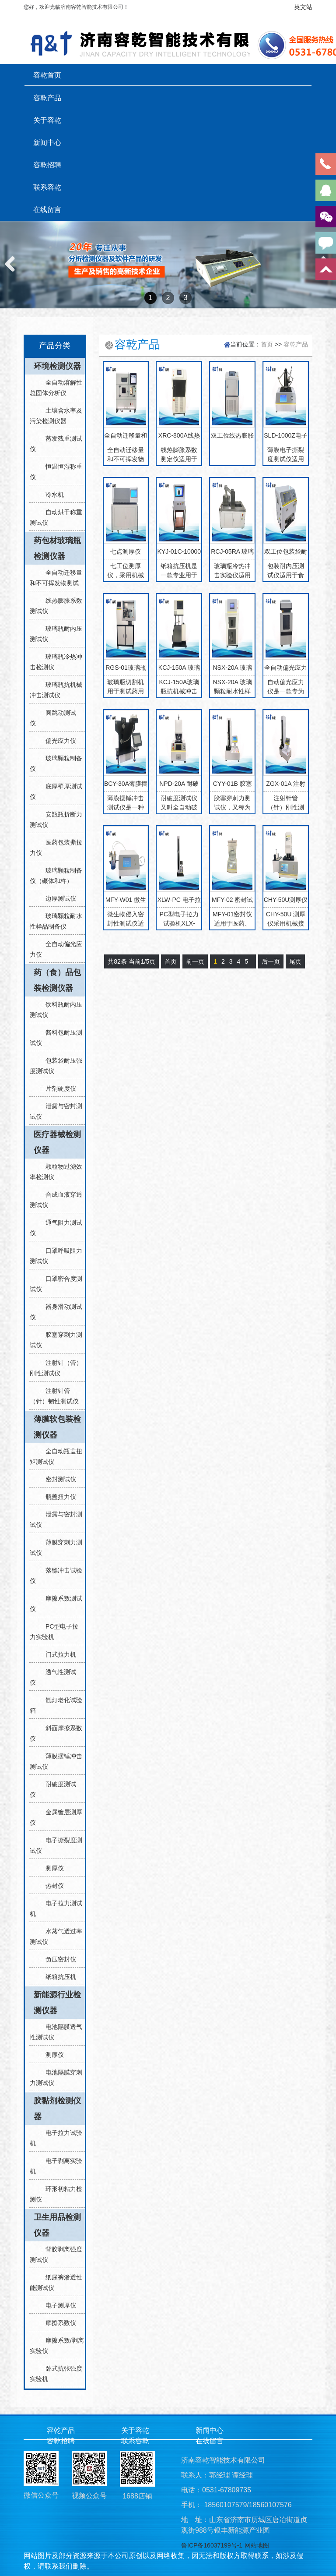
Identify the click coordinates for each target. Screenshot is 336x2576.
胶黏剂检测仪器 (57, 2108)
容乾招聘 (47, 165)
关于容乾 (47, 120)
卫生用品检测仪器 (57, 2225)
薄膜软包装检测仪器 (57, 1427)
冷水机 (51, 494)
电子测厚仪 (57, 2305)
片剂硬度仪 (57, 1088)
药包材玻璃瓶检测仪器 (57, 548)
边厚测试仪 (57, 898)
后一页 (271, 961)
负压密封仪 (57, 1959)
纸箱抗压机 (57, 1976)
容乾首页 (47, 75)
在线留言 (47, 209)
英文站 (303, 7)
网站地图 (257, 2545)
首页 (267, 344)
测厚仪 (51, 1868)
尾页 (295, 961)
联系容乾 (47, 187)
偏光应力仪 (57, 740)
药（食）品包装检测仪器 (57, 980)
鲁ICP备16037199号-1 (211, 2545)
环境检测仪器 (57, 366)
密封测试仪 (57, 1479)
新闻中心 (47, 142)
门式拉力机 (57, 1654)
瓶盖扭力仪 (57, 1496)
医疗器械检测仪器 (57, 1142)
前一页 (195, 961)
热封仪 (51, 1885)
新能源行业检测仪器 (57, 2002)
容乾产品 (47, 97)
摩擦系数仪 (57, 2322)
